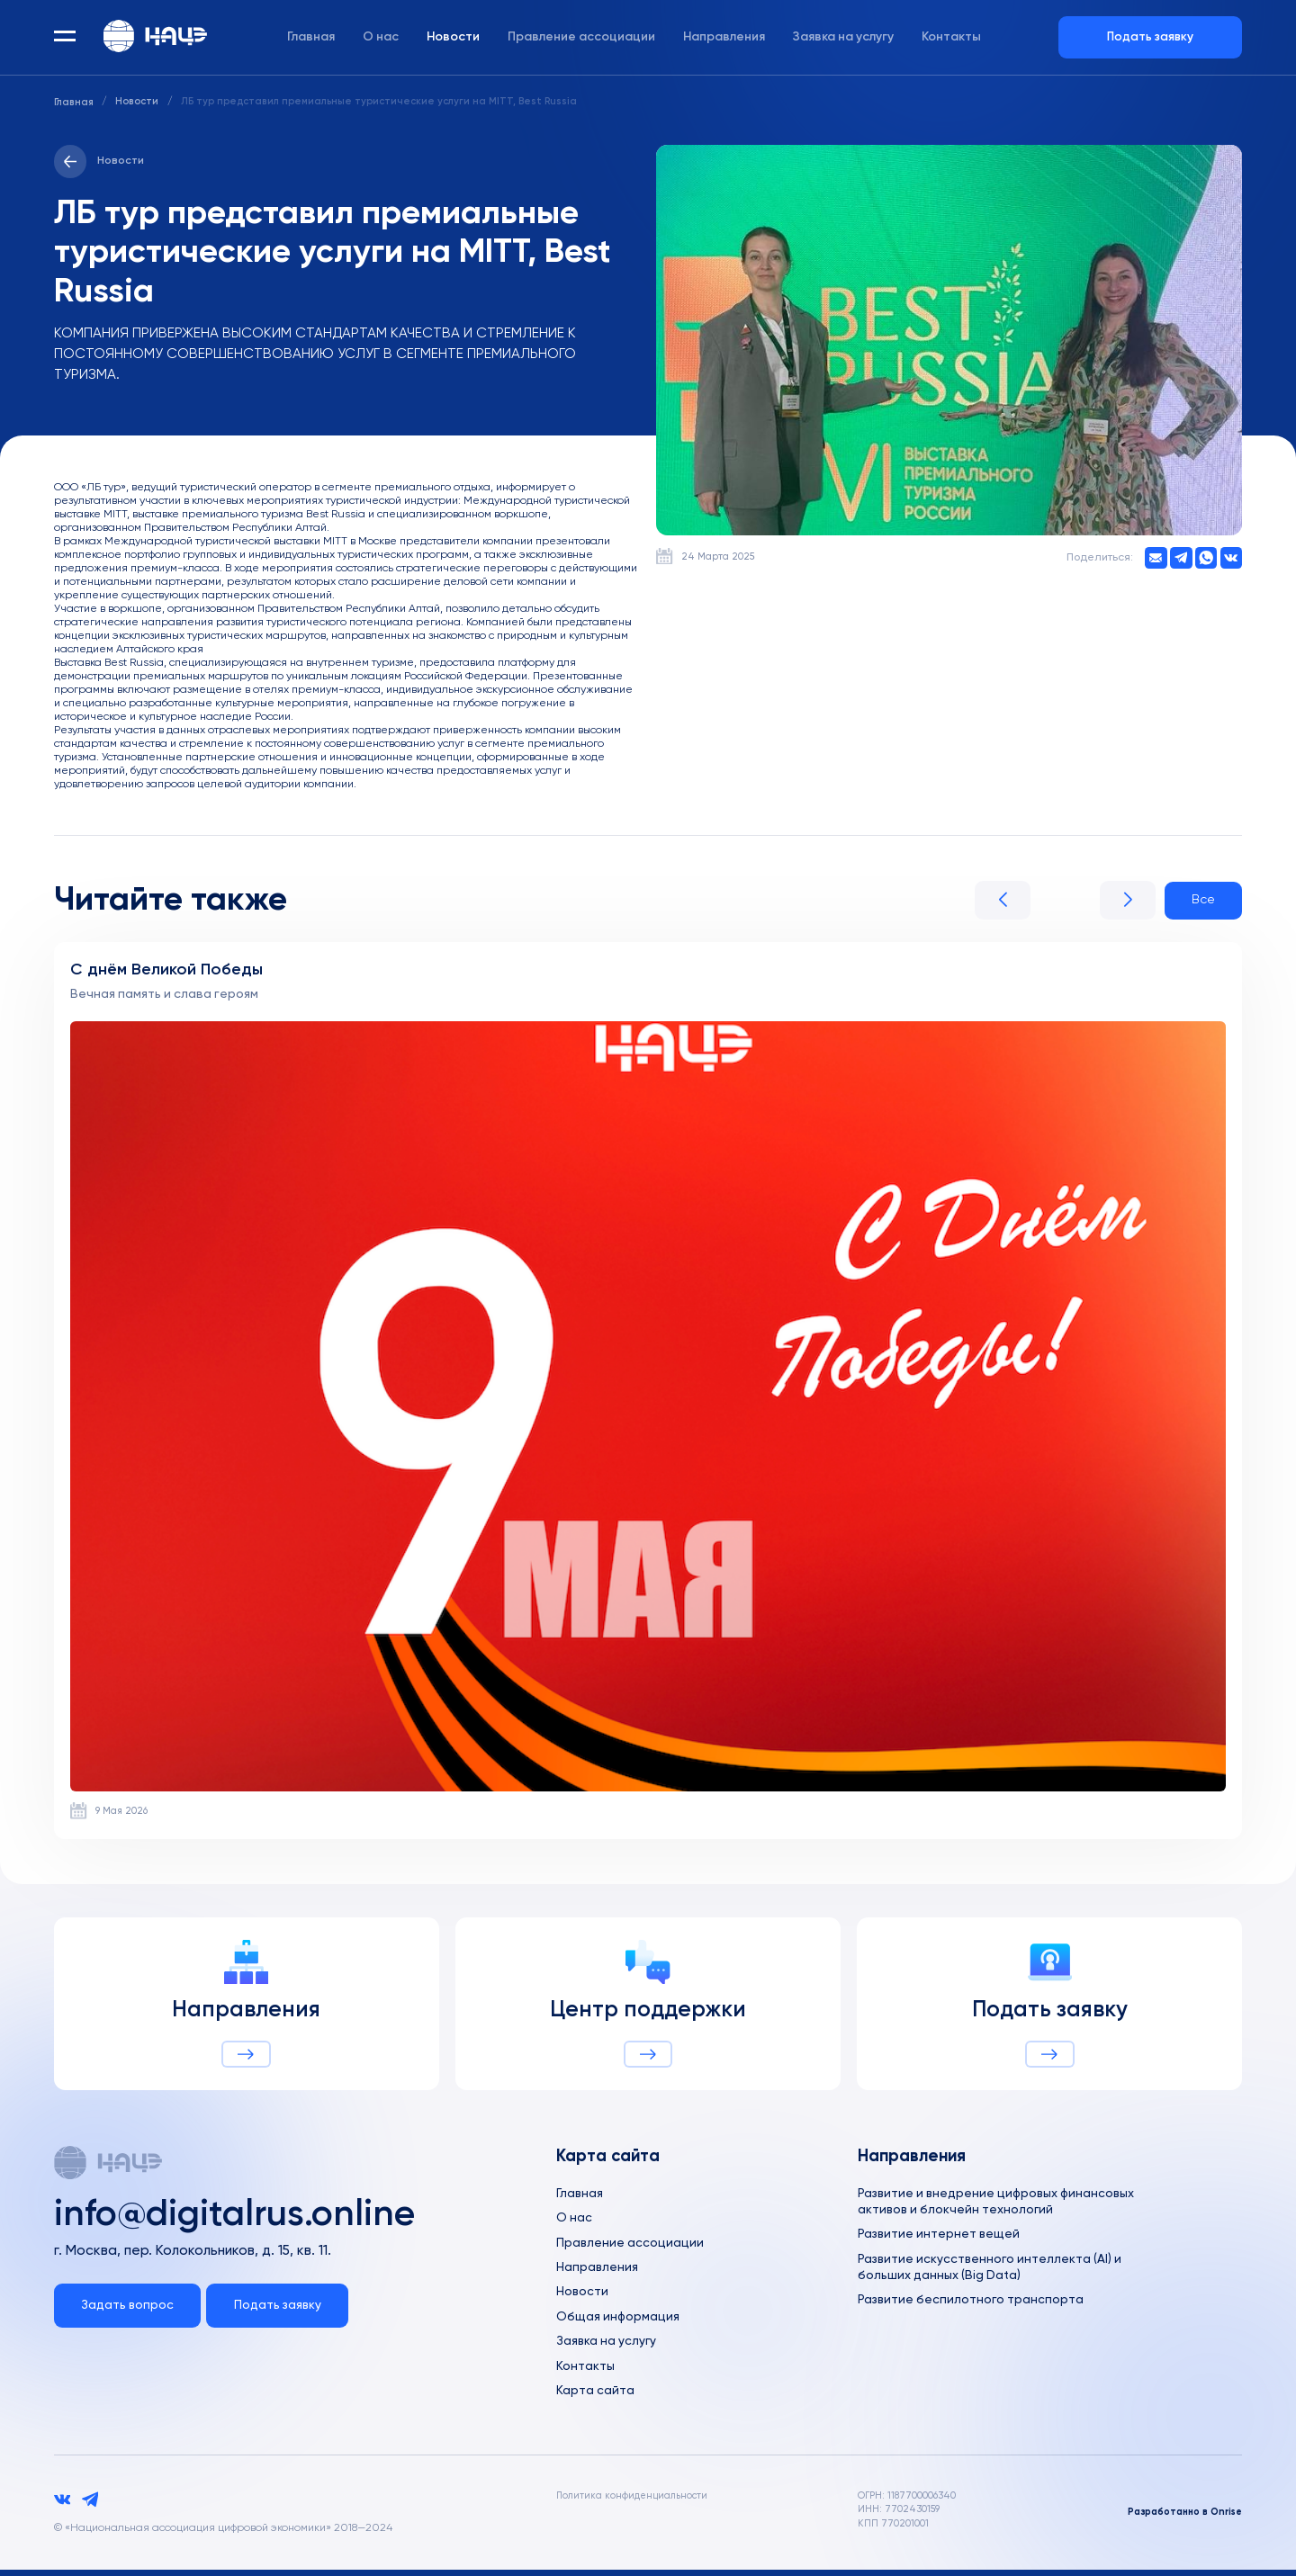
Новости (453, 38)
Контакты (951, 38)
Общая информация (618, 2321)
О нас (381, 38)
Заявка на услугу (843, 38)
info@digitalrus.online (247, 2219)
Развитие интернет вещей (940, 2237)
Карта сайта (595, 2397)
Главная (311, 38)
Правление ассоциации (581, 38)
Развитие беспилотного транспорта (972, 2304)
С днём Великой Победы (168, 971)
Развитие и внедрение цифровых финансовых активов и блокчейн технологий (1000, 2204)
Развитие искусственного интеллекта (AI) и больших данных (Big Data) (991, 2271)
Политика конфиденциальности (633, 2501)
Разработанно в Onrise (1183, 2518)
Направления (724, 38)
